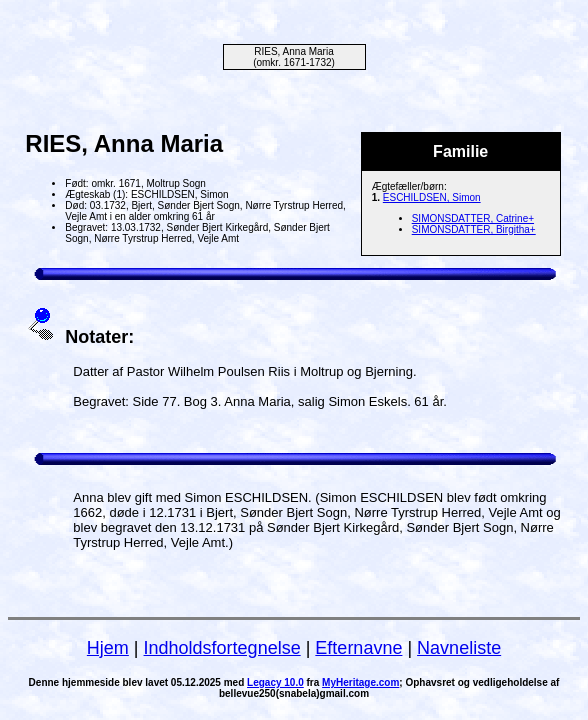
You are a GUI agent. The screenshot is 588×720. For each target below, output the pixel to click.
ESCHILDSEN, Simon (432, 197)
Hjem (108, 648)
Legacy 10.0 (275, 682)
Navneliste (459, 648)
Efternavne (358, 648)
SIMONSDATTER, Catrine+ (473, 218)
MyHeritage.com (360, 682)
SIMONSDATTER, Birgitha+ (474, 229)
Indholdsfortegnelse (222, 648)
